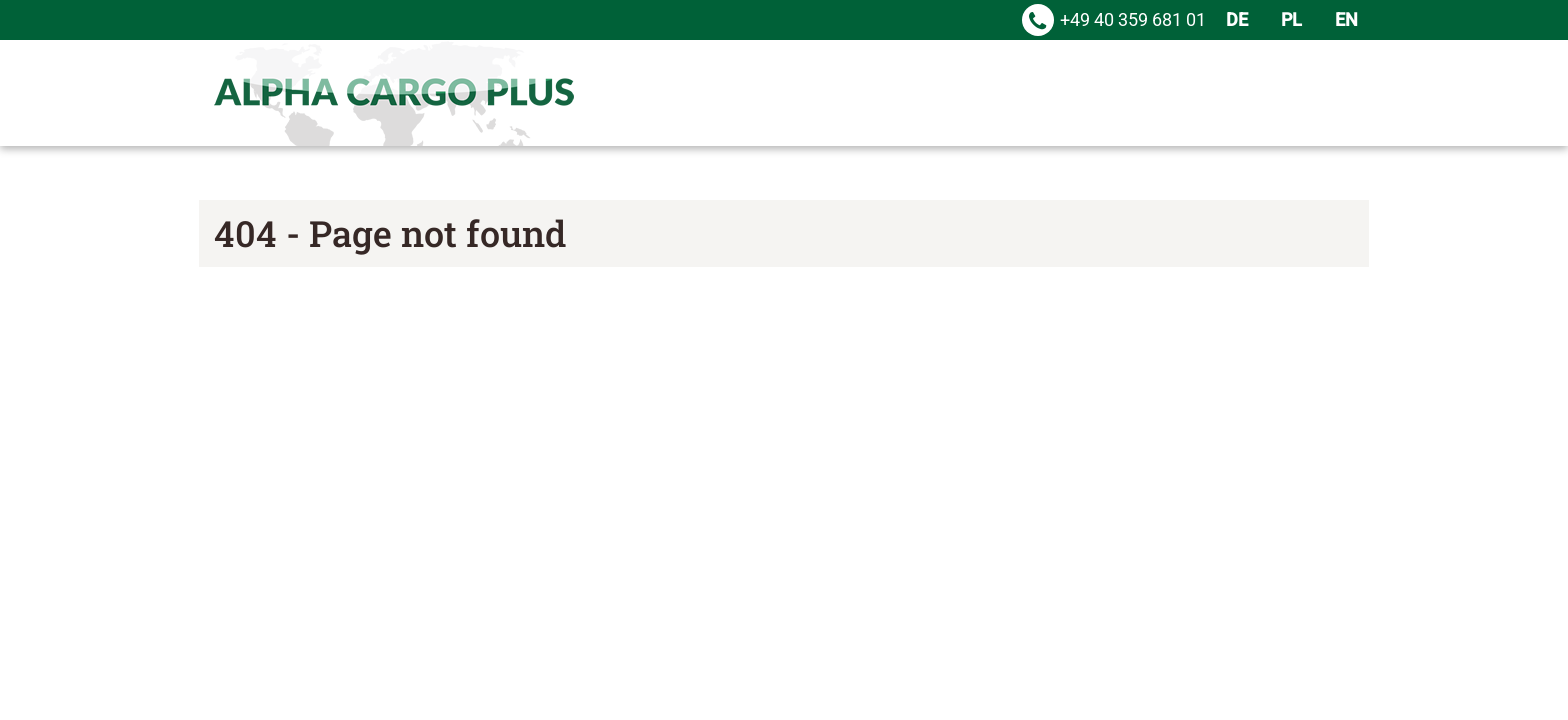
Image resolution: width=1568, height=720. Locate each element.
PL (1291, 19)
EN (1346, 19)
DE (1237, 19)
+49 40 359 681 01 (1133, 15)
